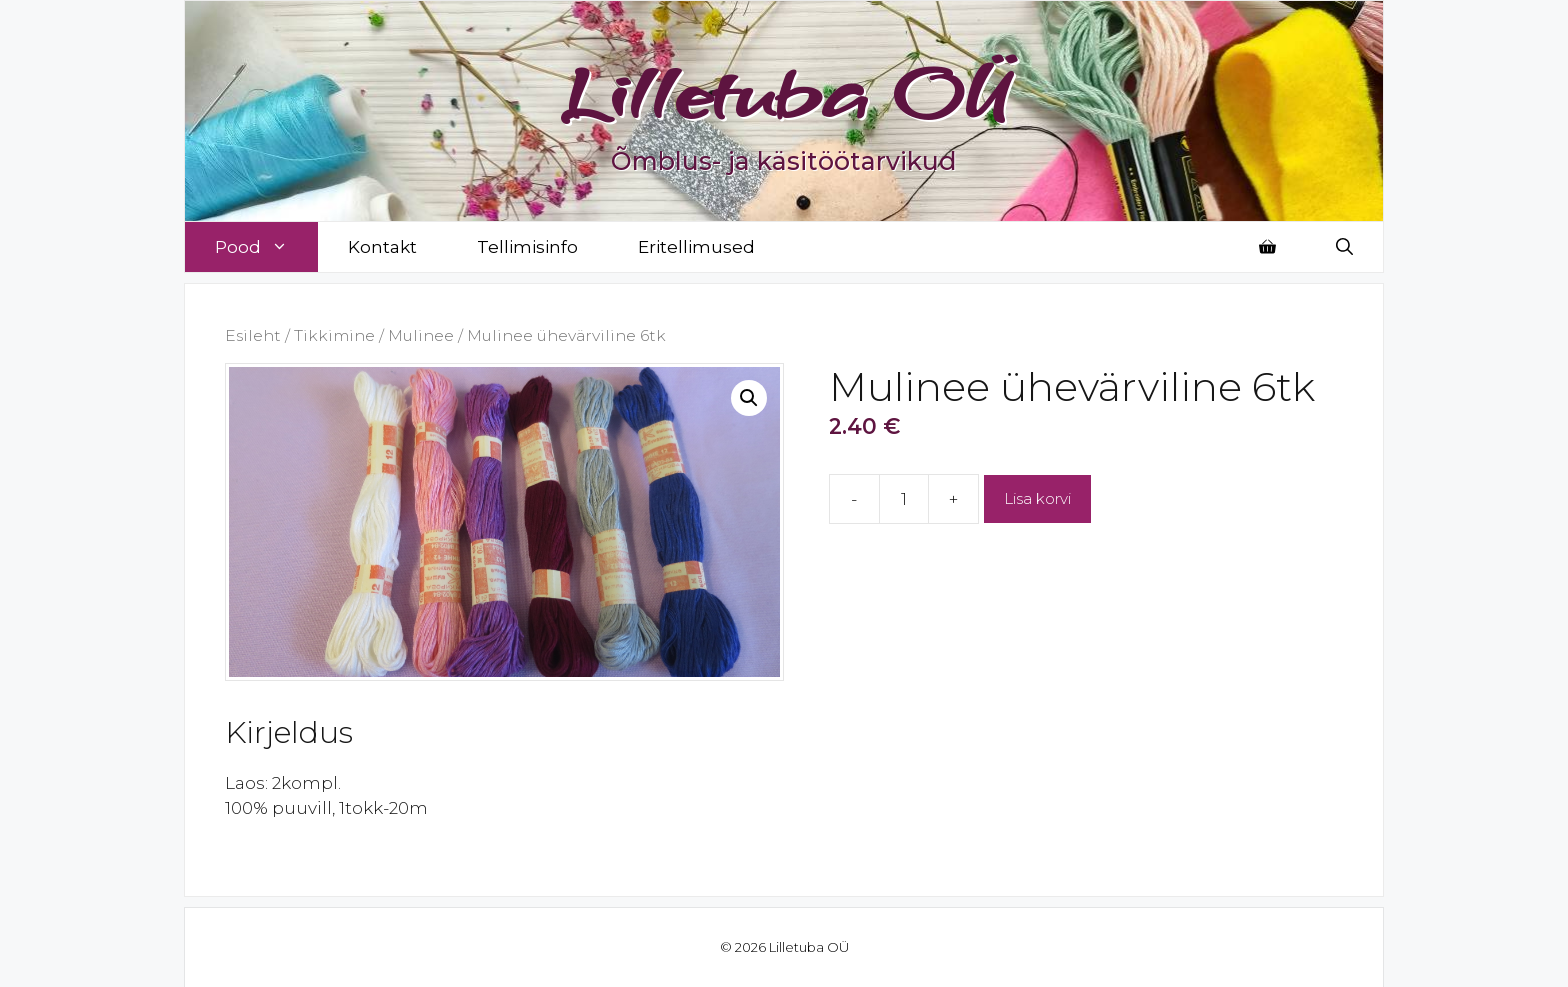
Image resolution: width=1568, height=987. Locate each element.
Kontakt (382, 247)
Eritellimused (696, 247)
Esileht (253, 335)
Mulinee (421, 335)
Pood (266, 247)
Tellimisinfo (527, 247)
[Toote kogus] (904, 499)
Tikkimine (334, 335)
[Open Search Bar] (1344, 247)
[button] (749, 398)
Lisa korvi (1037, 498)
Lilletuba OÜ (784, 92)
